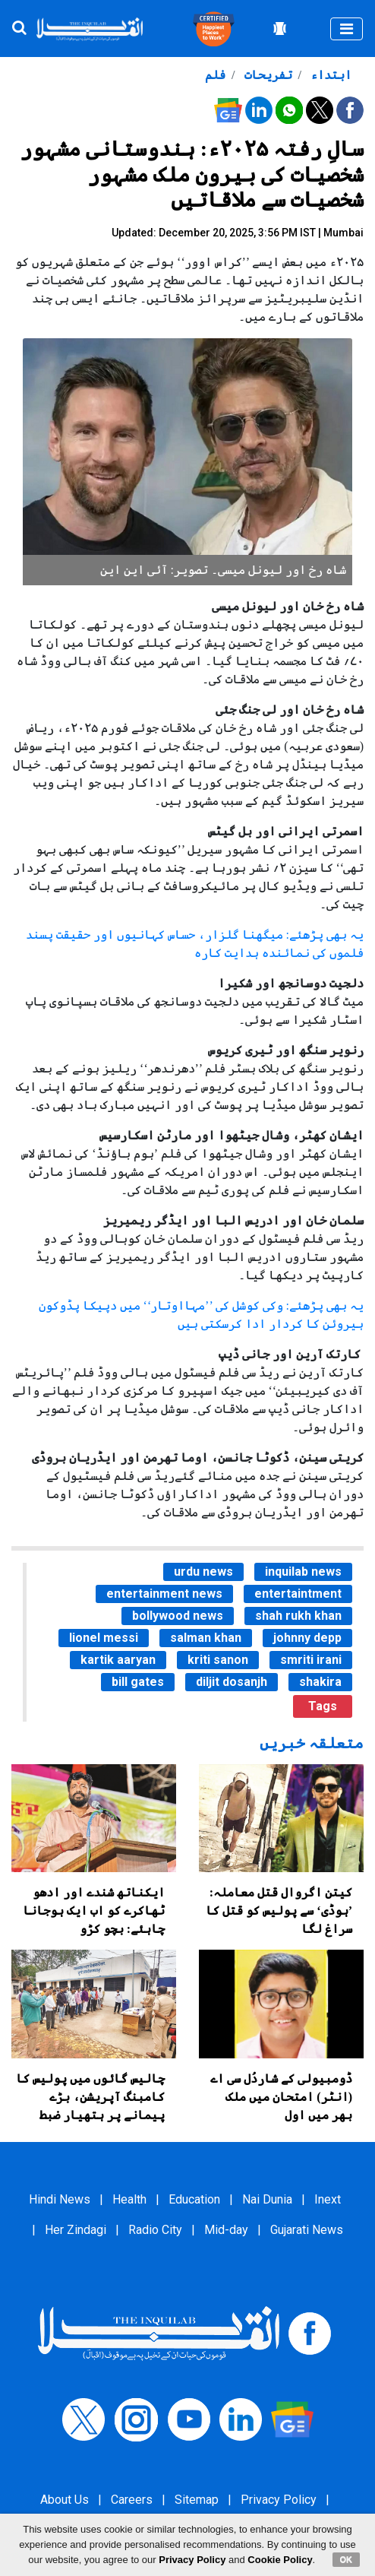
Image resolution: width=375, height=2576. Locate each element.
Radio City (155, 2230)
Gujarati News (306, 2230)
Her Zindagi (75, 2230)
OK (346, 2559)
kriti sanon (218, 1659)
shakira (320, 1682)
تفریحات (266, 74)
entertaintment (298, 1593)
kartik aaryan (118, 1659)
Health (129, 2199)
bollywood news (177, 1615)
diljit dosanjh (231, 1682)
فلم (215, 74)
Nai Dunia (267, 2199)
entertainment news (164, 1593)
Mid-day (226, 2230)
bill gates (138, 1682)
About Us (64, 2499)
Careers (132, 2499)
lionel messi (103, 1637)
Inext (327, 2199)
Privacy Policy (279, 2499)
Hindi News (59, 2199)
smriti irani (311, 1659)
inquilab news (303, 1571)
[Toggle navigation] (346, 28)
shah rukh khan (298, 1615)
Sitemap (197, 2499)
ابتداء (329, 74)
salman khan (205, 1637)
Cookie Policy (279, 2559)
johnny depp (307, 1637)
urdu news (203, 1571)
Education (194, 2199)
